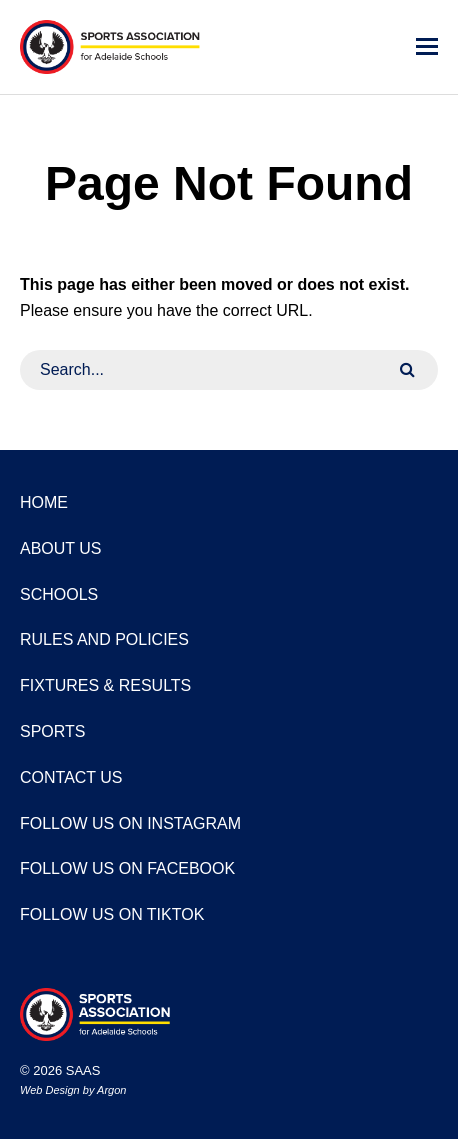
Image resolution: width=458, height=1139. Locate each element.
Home (44, 502)
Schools (59, 594)
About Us (61, 548)
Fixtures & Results (105, 685)
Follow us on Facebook (127, 868)
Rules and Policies (104, 639)
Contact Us (71, 777)
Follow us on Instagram (130, 823)
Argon (111, 1090)
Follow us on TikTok (112, 914)
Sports (53, 731)
